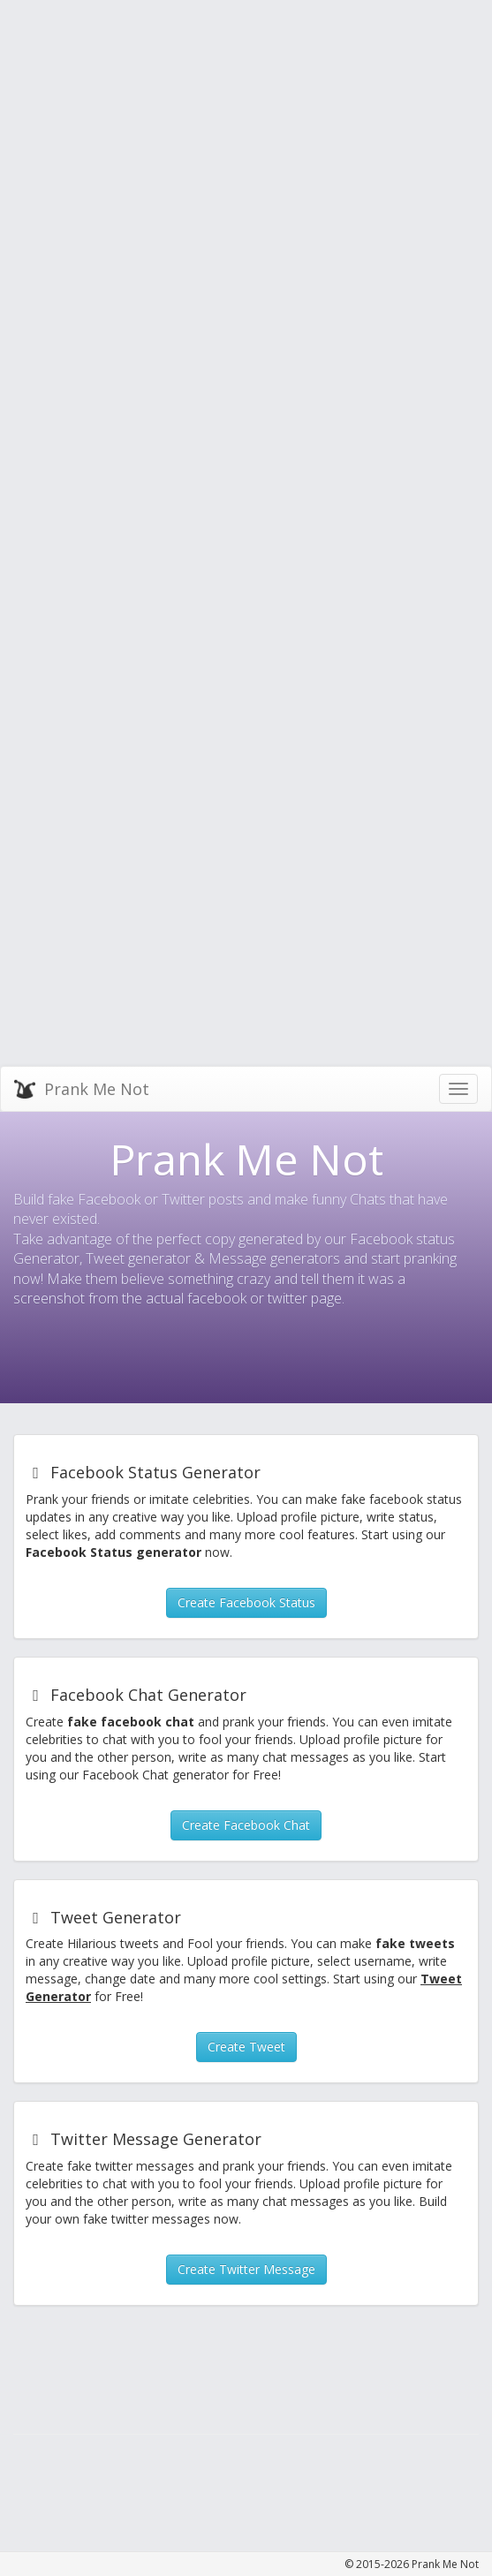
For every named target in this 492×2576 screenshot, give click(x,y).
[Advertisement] (110, 110)
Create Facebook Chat (246, 1825)
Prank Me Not (81, 1088)
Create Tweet (246, 2046)
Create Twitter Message (246, 2269)
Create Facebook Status (246, 1602)
